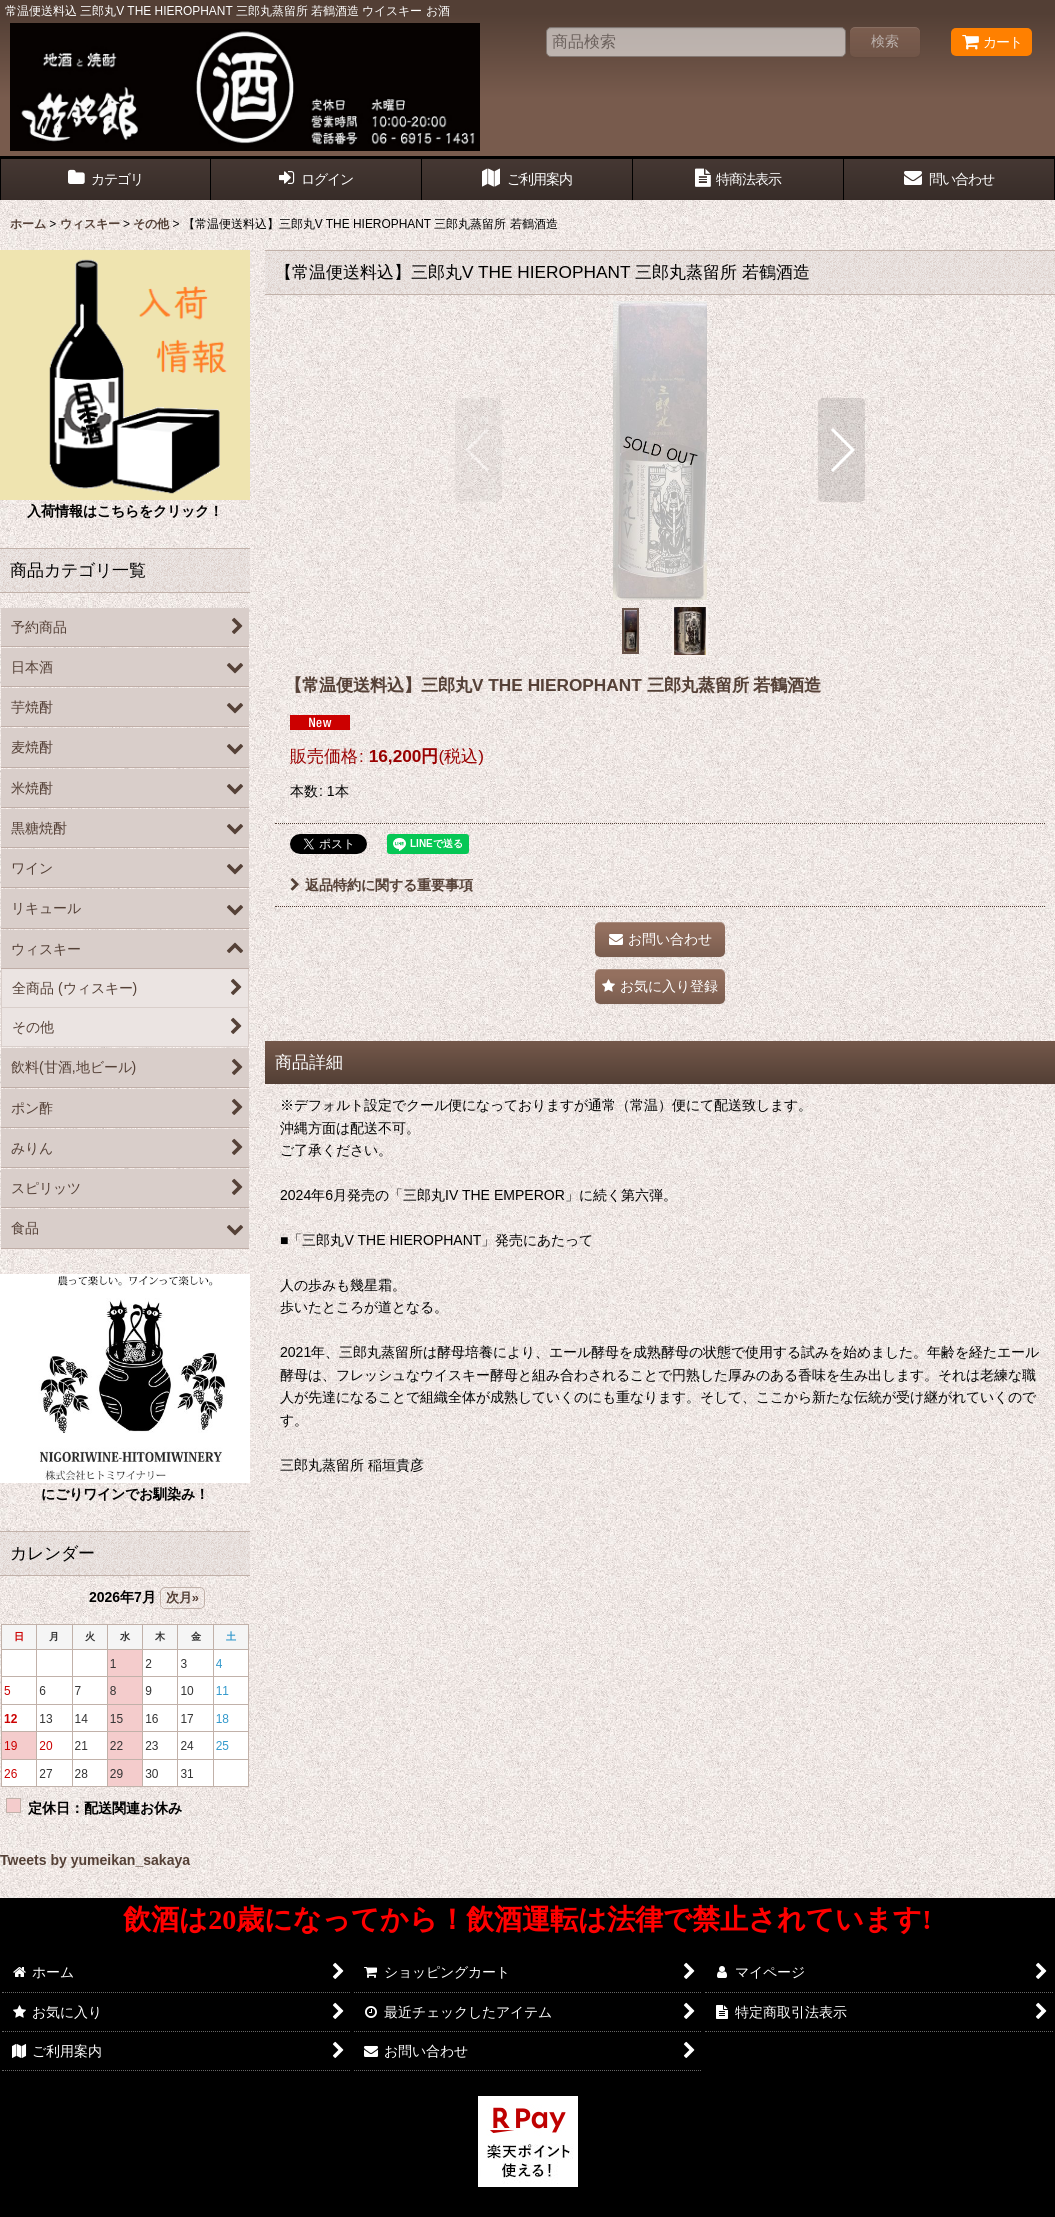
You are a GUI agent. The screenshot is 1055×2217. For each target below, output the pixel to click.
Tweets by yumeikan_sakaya (95, 1860)
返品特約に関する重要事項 (381, 885)
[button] (478, 450)
